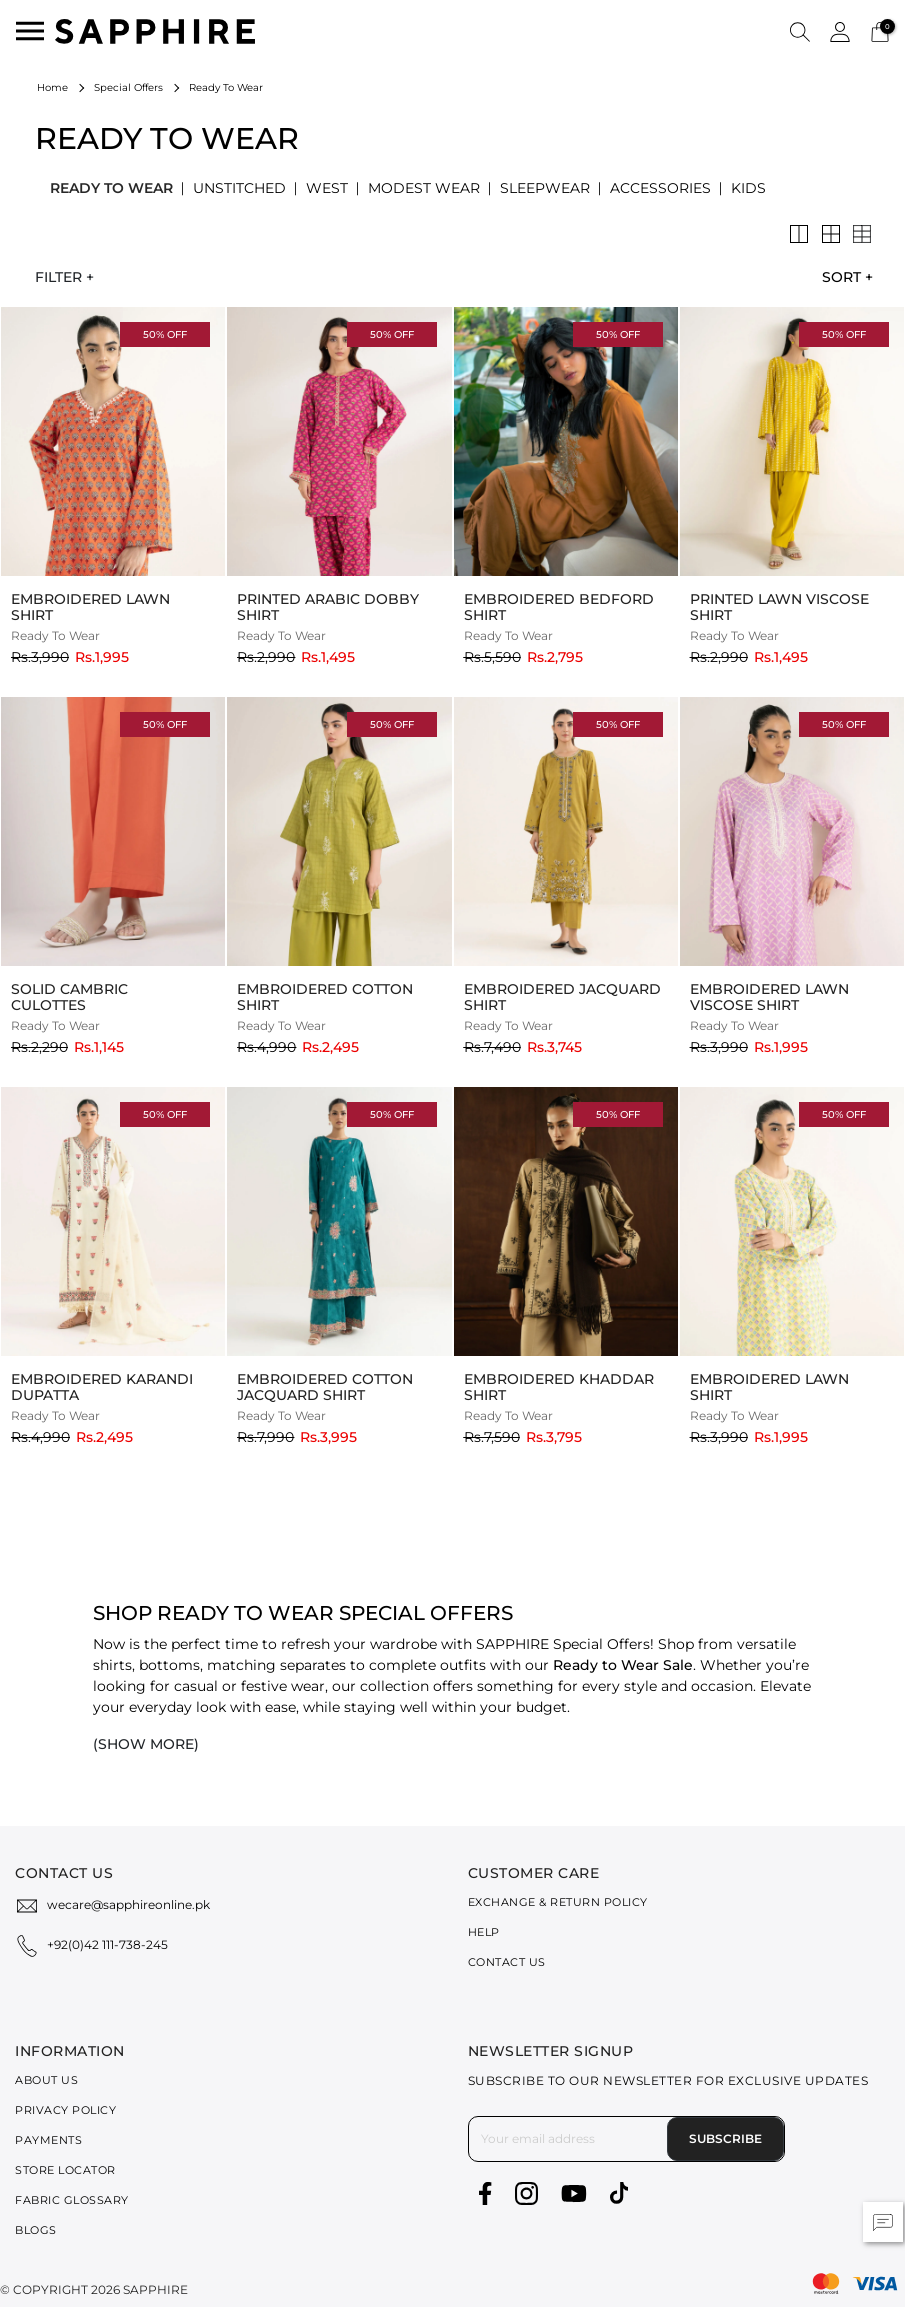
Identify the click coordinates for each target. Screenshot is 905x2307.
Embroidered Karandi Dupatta (102, 1387)
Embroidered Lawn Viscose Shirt (769, 997)
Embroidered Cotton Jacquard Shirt (325, 1387)
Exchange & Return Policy (558, 1902)
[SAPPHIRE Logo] (155, 29)
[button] (800, 31)
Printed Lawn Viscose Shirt (779, 607)
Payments (48, 2140)
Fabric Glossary (72, 2200)
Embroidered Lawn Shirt (90, 607)
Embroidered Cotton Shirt (325, 997)
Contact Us (507, 1962)
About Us (46, 2080)
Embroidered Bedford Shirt (559, 607)
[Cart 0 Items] (880, 30)
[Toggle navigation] (30, 31)
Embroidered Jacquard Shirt (562, 997)
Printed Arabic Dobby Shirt (328, 607)
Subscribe (725, 2138)
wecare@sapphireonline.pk (128, 1904)
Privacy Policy (65, 2110)
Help (484, 1932)
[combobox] (842, 277)
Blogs (36, 2230)
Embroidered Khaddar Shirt (559, 1387)
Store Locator (65, 2170)
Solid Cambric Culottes (69, 997)
